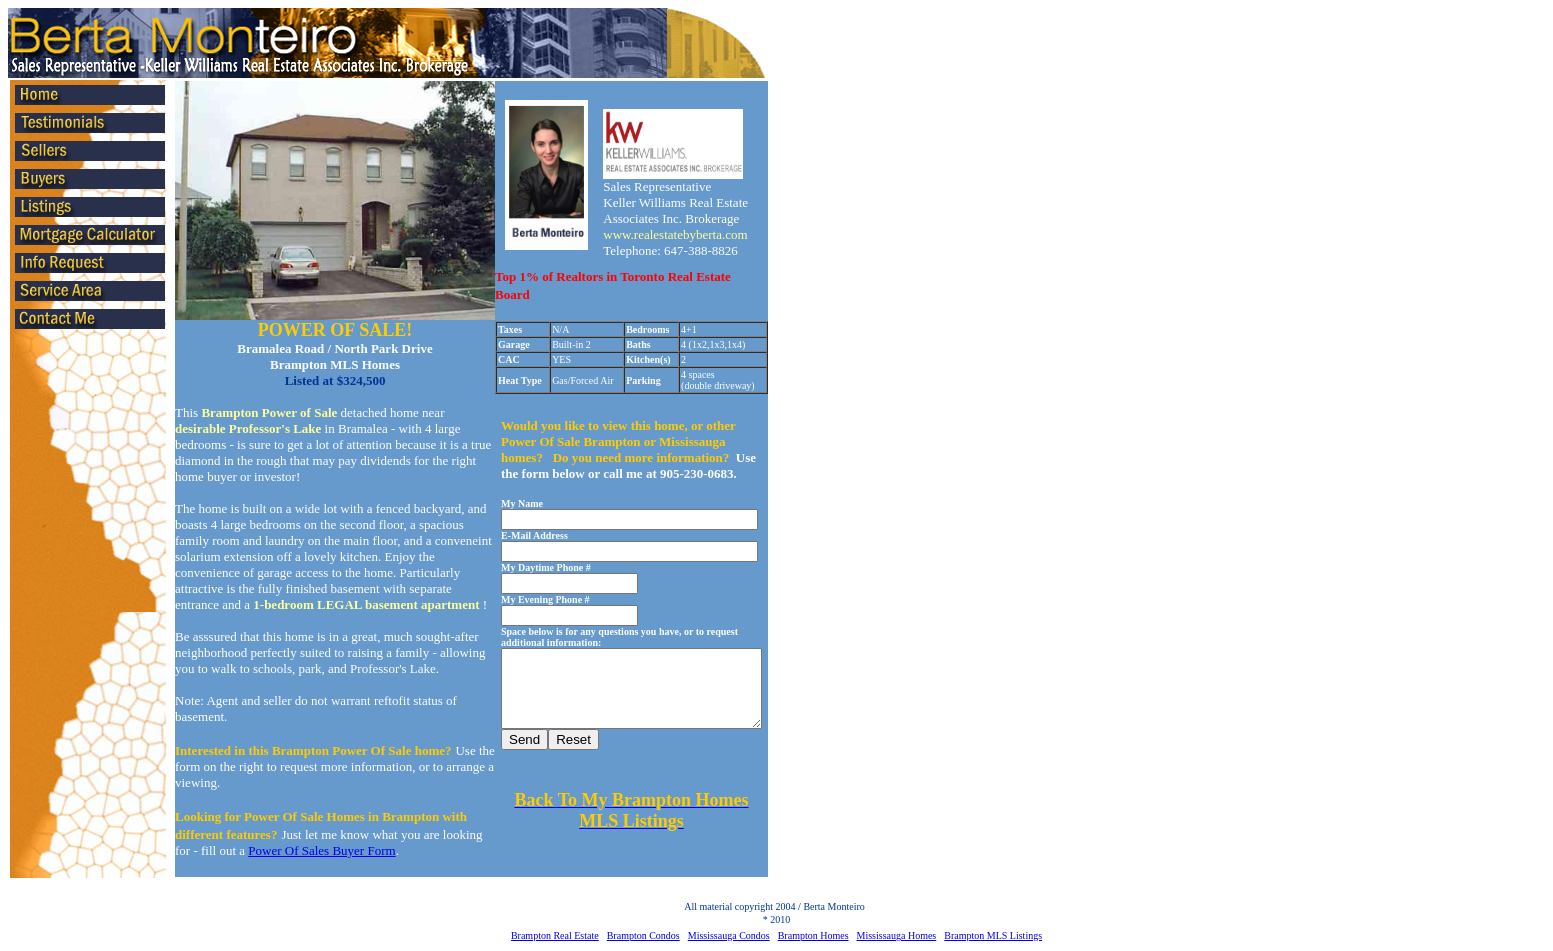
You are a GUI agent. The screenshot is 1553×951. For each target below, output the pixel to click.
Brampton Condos (643, 935)
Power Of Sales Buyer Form (321, 850)
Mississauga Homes (897, 935)
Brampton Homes (813, 935)
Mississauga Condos (729, 935)
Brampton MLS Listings (993, 935)
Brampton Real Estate (555, 935)
